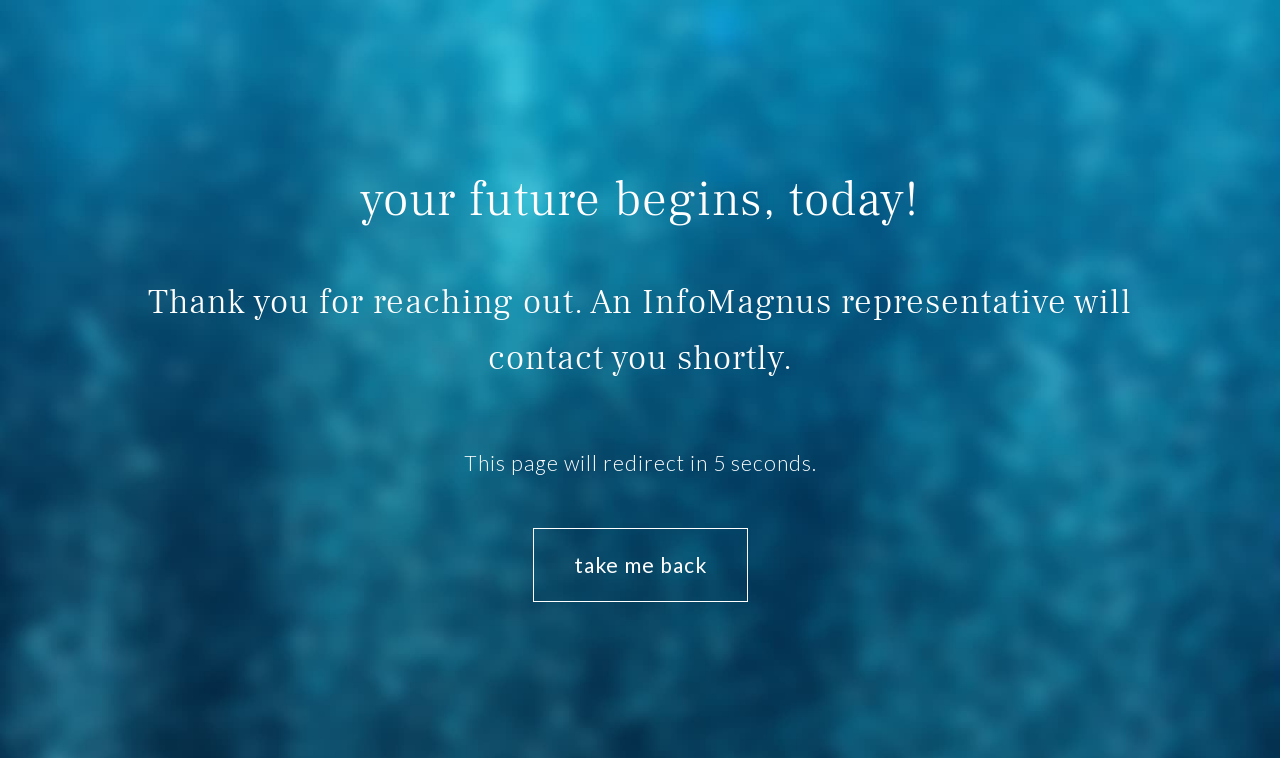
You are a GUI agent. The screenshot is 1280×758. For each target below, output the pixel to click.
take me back (640, 564)
